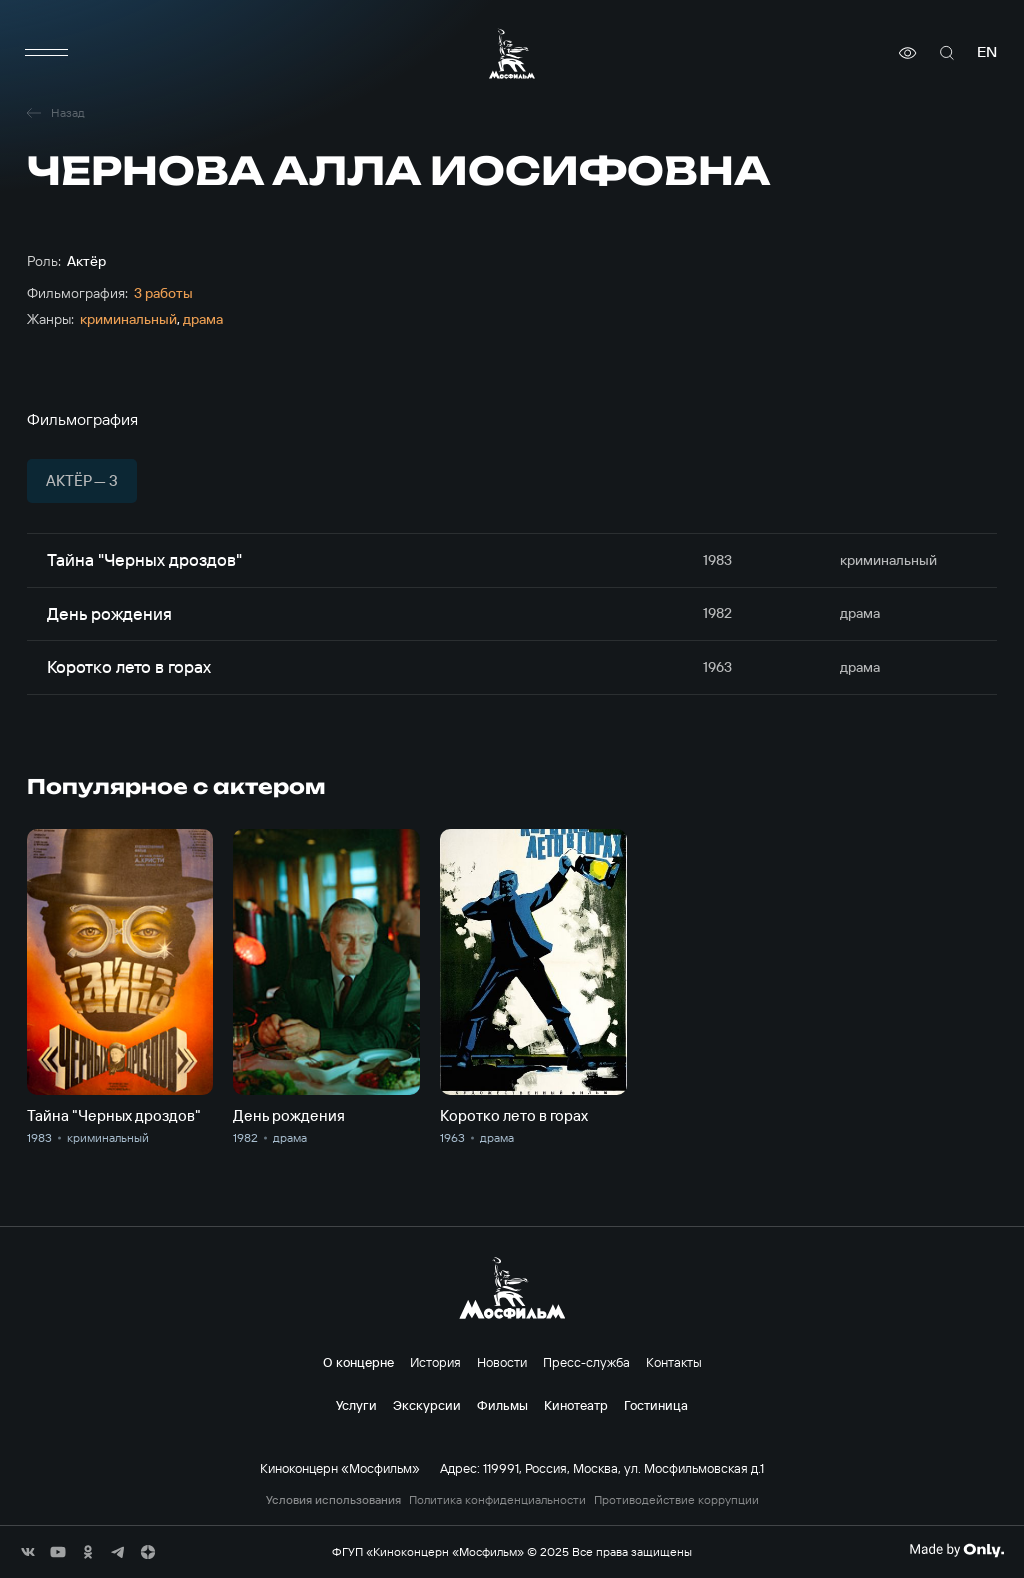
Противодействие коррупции (676, 1500)
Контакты (674, 1362)
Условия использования (333, 1500)
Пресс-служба (586, 1362)
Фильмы (502, 1405)
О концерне (358, 1362)
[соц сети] (28, 1552)
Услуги (356, 1405)
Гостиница (656, 1405)
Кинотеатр (576, 1405)
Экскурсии (427, 1405)
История (435, 1362)
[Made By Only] (956, 1550)
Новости (502, 1362)
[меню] (47, 53)
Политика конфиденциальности (497, 1500)
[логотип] (512, 53)
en (987, 52)
